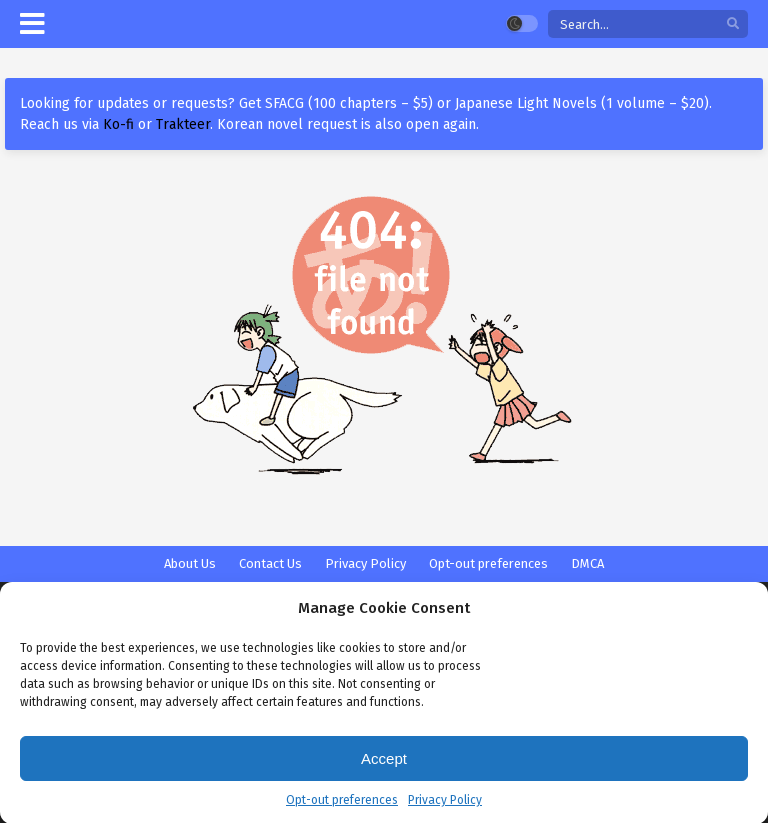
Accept (384, 767)
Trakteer (183, 124)
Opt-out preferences (342, 809)
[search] (733, 24)
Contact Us (270, 563)
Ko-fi (118, 124)
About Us (190, 563)
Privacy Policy (445, 809)
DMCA (587, 563)
